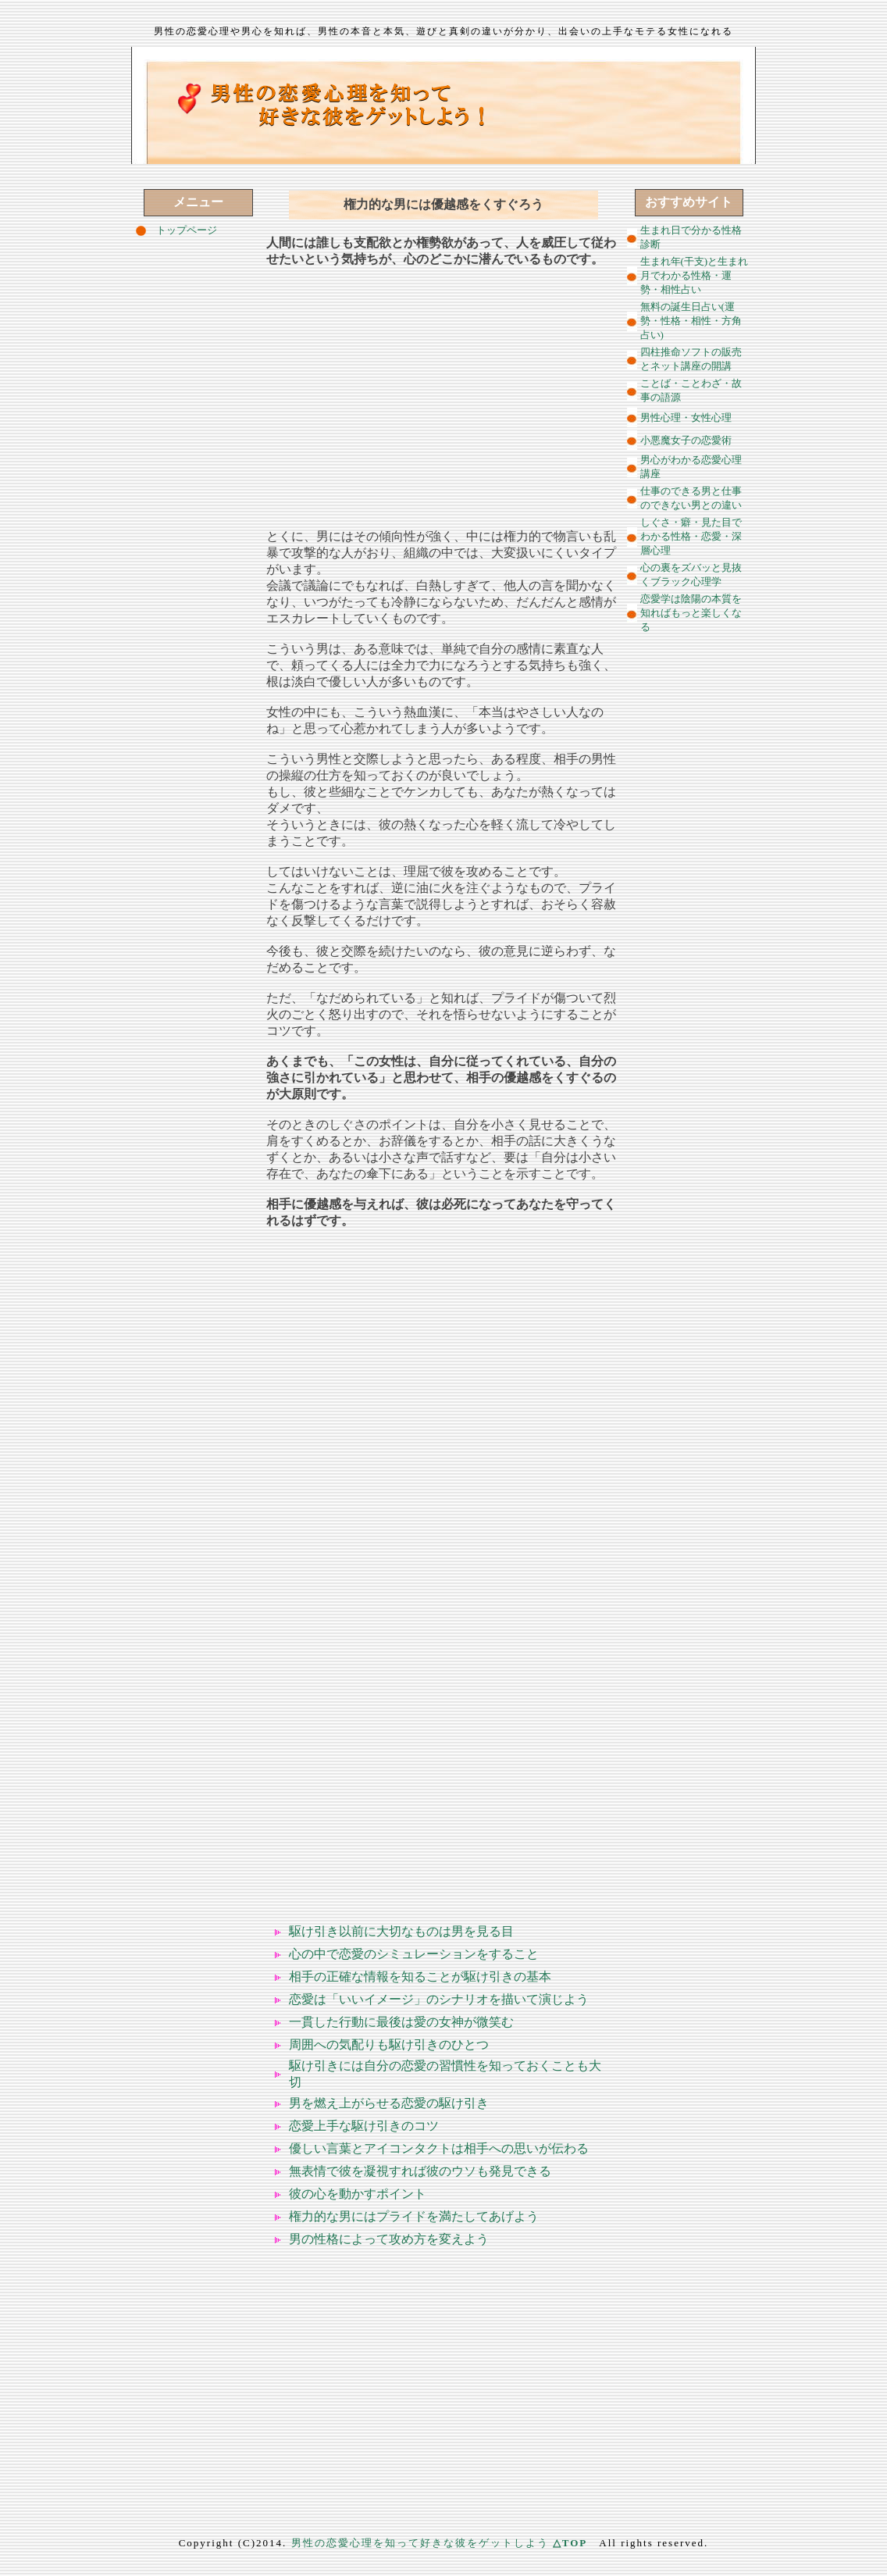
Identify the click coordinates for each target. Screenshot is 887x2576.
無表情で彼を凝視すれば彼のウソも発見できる (420, 2171)
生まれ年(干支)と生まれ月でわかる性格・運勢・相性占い (694, 275)
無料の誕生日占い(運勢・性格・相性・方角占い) (691, 321)
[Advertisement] (443, 391)
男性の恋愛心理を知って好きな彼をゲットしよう (420, 2543)
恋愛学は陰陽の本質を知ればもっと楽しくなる (691, 613)
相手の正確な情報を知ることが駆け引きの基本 (420, 1976)
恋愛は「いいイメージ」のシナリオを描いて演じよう (439, 1999)
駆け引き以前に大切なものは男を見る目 (401, 1931)
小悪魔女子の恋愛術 (686, 440)
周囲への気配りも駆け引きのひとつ (389, 2044)
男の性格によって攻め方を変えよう (389, 2239)
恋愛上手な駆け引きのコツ (364, 2125)
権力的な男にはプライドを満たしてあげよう (414, 2216)
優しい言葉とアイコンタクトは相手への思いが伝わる (439, 2148)
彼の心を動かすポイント (357, 2193)
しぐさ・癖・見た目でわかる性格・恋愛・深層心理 (691, 536)
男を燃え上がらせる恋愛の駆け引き (389, 2103)
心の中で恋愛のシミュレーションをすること (414, 1954)
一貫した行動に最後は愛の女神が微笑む (401, 2021)
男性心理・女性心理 (686, 417)
